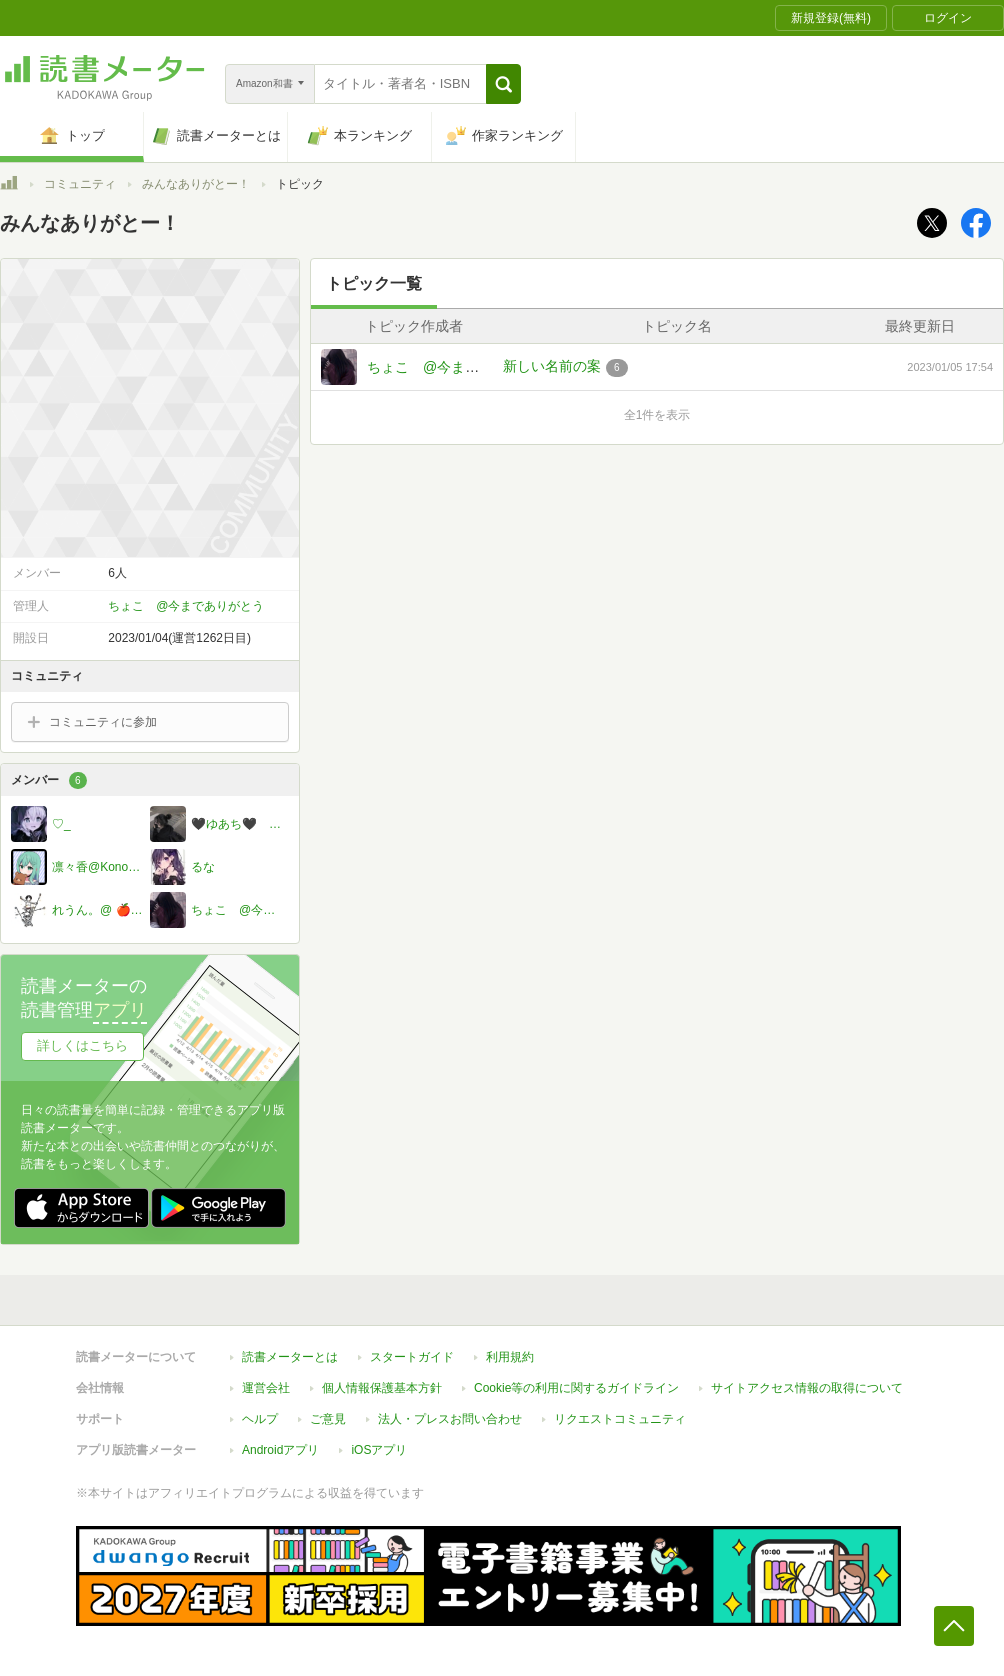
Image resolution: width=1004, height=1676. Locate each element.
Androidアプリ (280, 1450)
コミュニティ (80, 184)
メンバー (49, 780)
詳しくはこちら (82, 1045)
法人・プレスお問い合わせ (450, 1419)
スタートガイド (412, 1357)
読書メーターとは (290, 1357)
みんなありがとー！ (196, 184)
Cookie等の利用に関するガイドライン (576, 1388)
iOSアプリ (379, 1450)
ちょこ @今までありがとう (458, 367)
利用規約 (510, 1357)
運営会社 (266, 1388)
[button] (503, 84)
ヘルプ (260, 1419)
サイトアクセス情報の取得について (807, 1388)
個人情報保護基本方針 (382, 1388)
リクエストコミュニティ (620, 1419)
